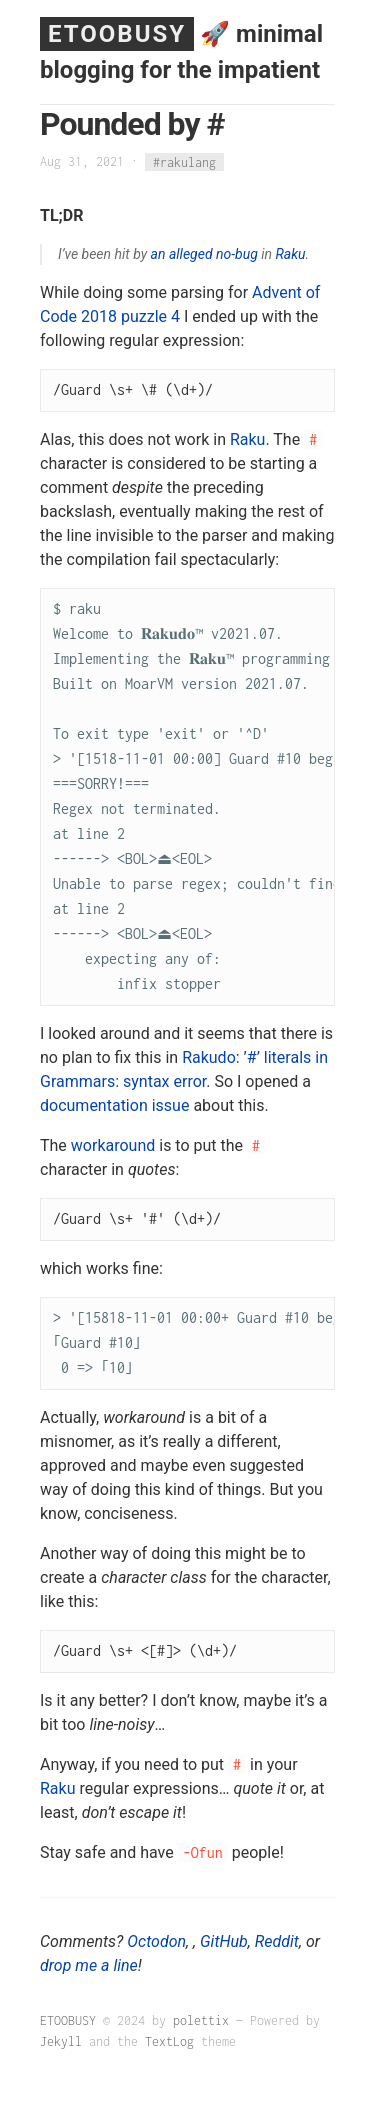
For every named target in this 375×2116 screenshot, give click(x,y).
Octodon (156, 1941)
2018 (99, 316)
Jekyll (61, 2041)
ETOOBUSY (117, 34)
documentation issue (114, 1105)
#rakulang (184, 161)
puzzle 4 (150, 316)
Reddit (277, 1941)
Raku (290, 254)
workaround (113, 1145)
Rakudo (209, 1057)
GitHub (224, 1941)
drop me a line (89, 1965)
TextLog (169, 2041)
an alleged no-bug (204, 254)
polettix (201, 2020)
